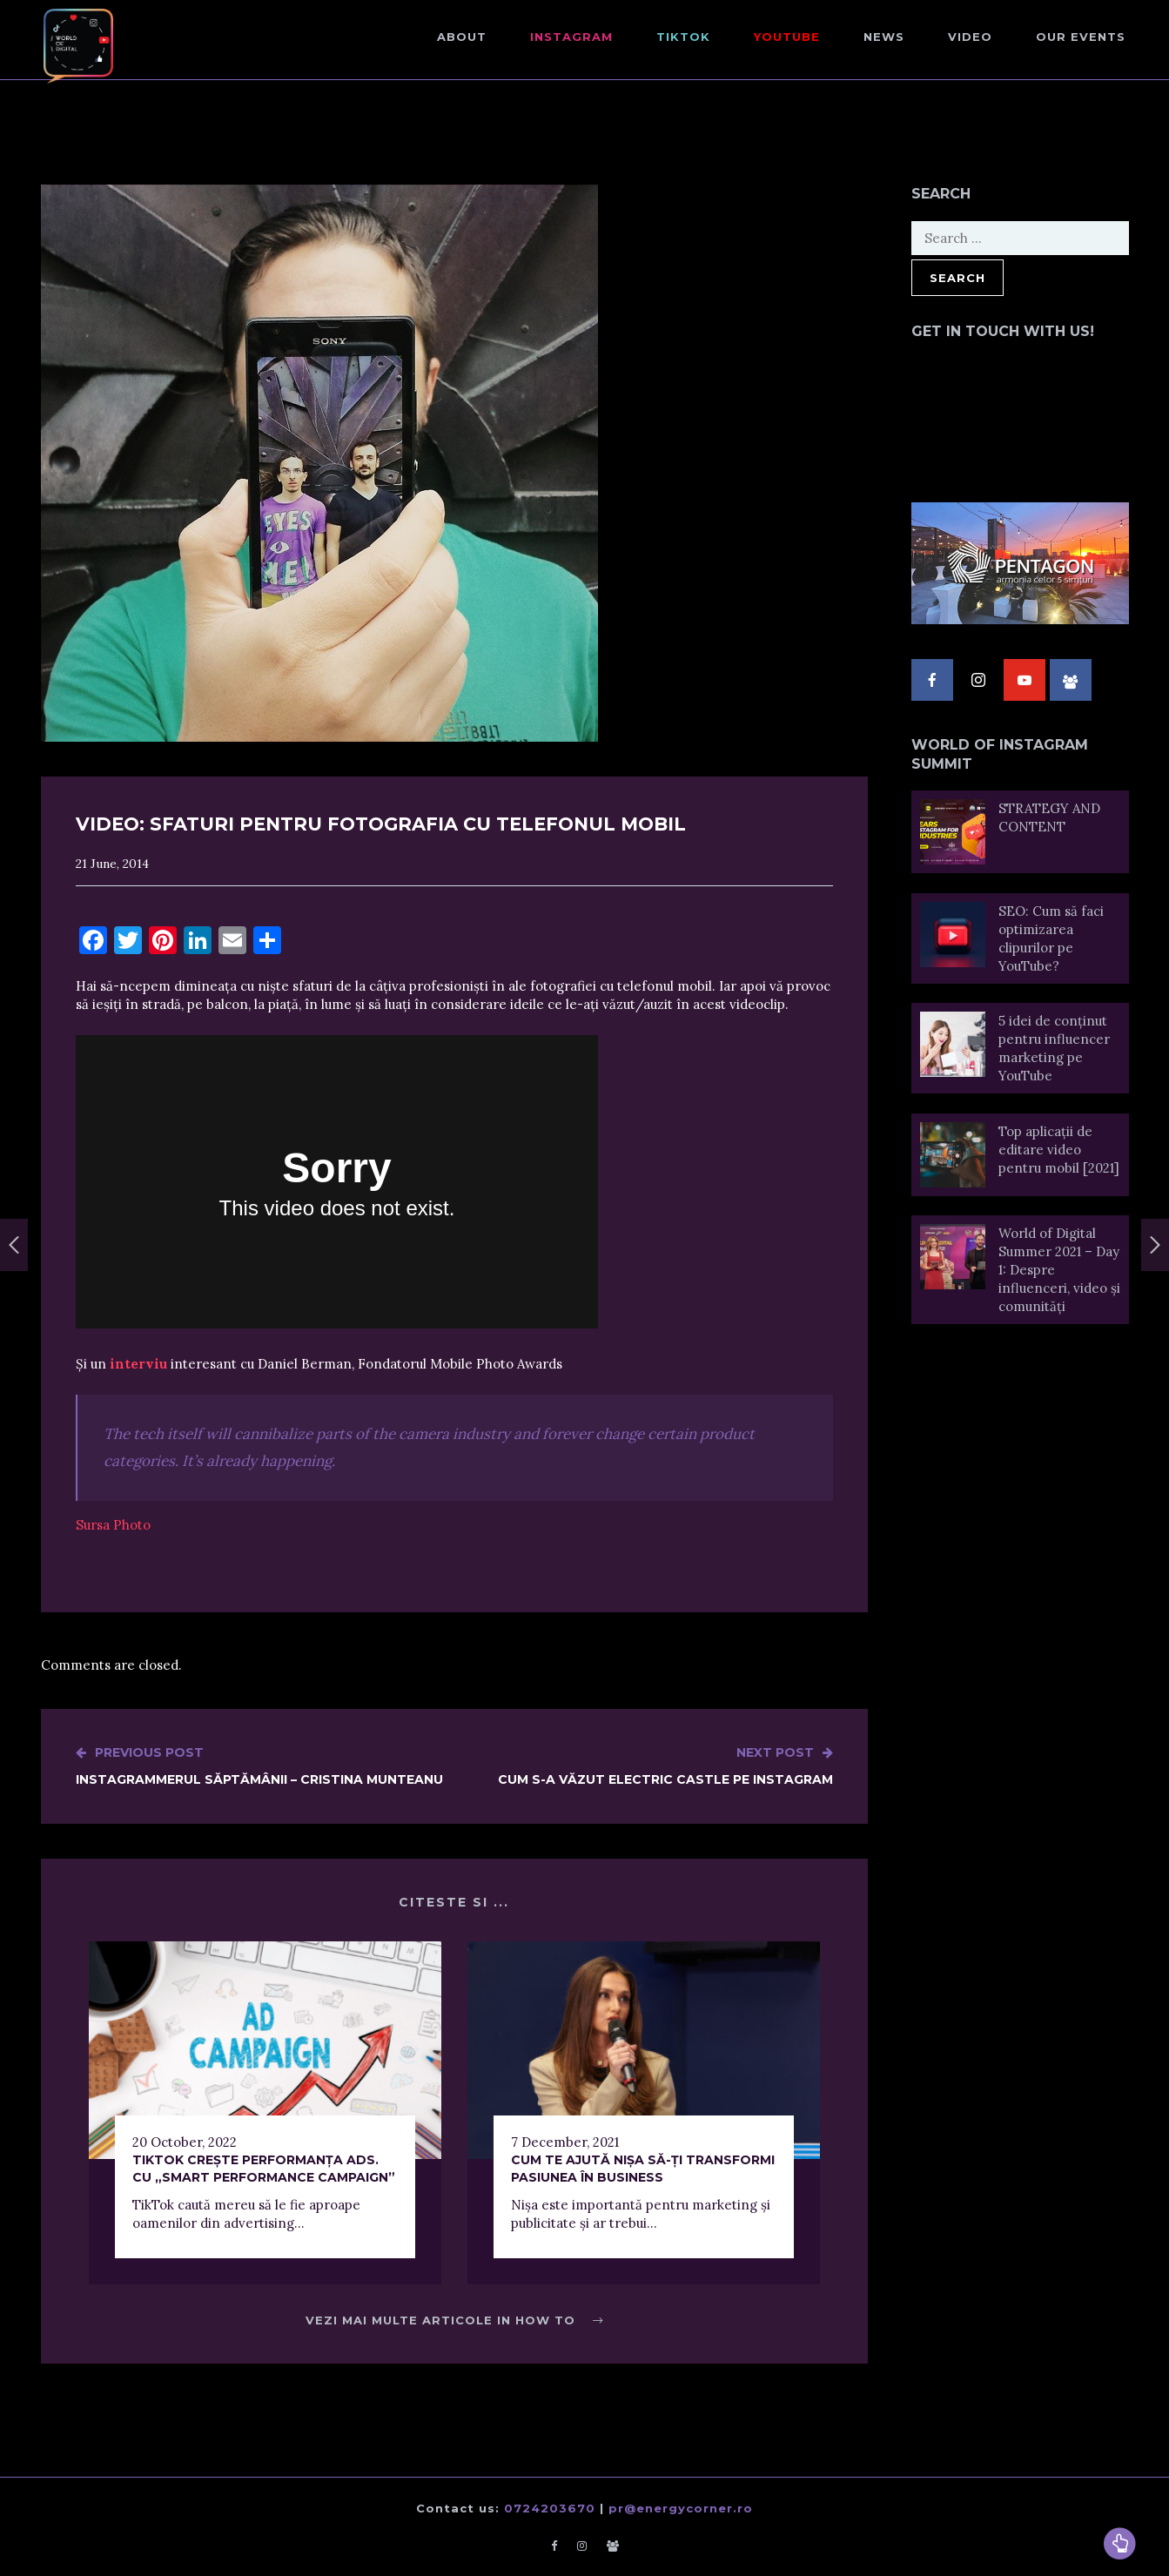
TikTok (683, 37)
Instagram (571, 37)
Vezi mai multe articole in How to (454, 2320)
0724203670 (549, 2508)
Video (970, 37)
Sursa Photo (113, 1525)
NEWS (883, 37)
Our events (1080, 37)
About (462, 37)
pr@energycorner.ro (680, 2508)
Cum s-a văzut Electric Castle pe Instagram (665, 1765)
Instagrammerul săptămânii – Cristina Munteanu (259, 1765)
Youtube (787, 37)
